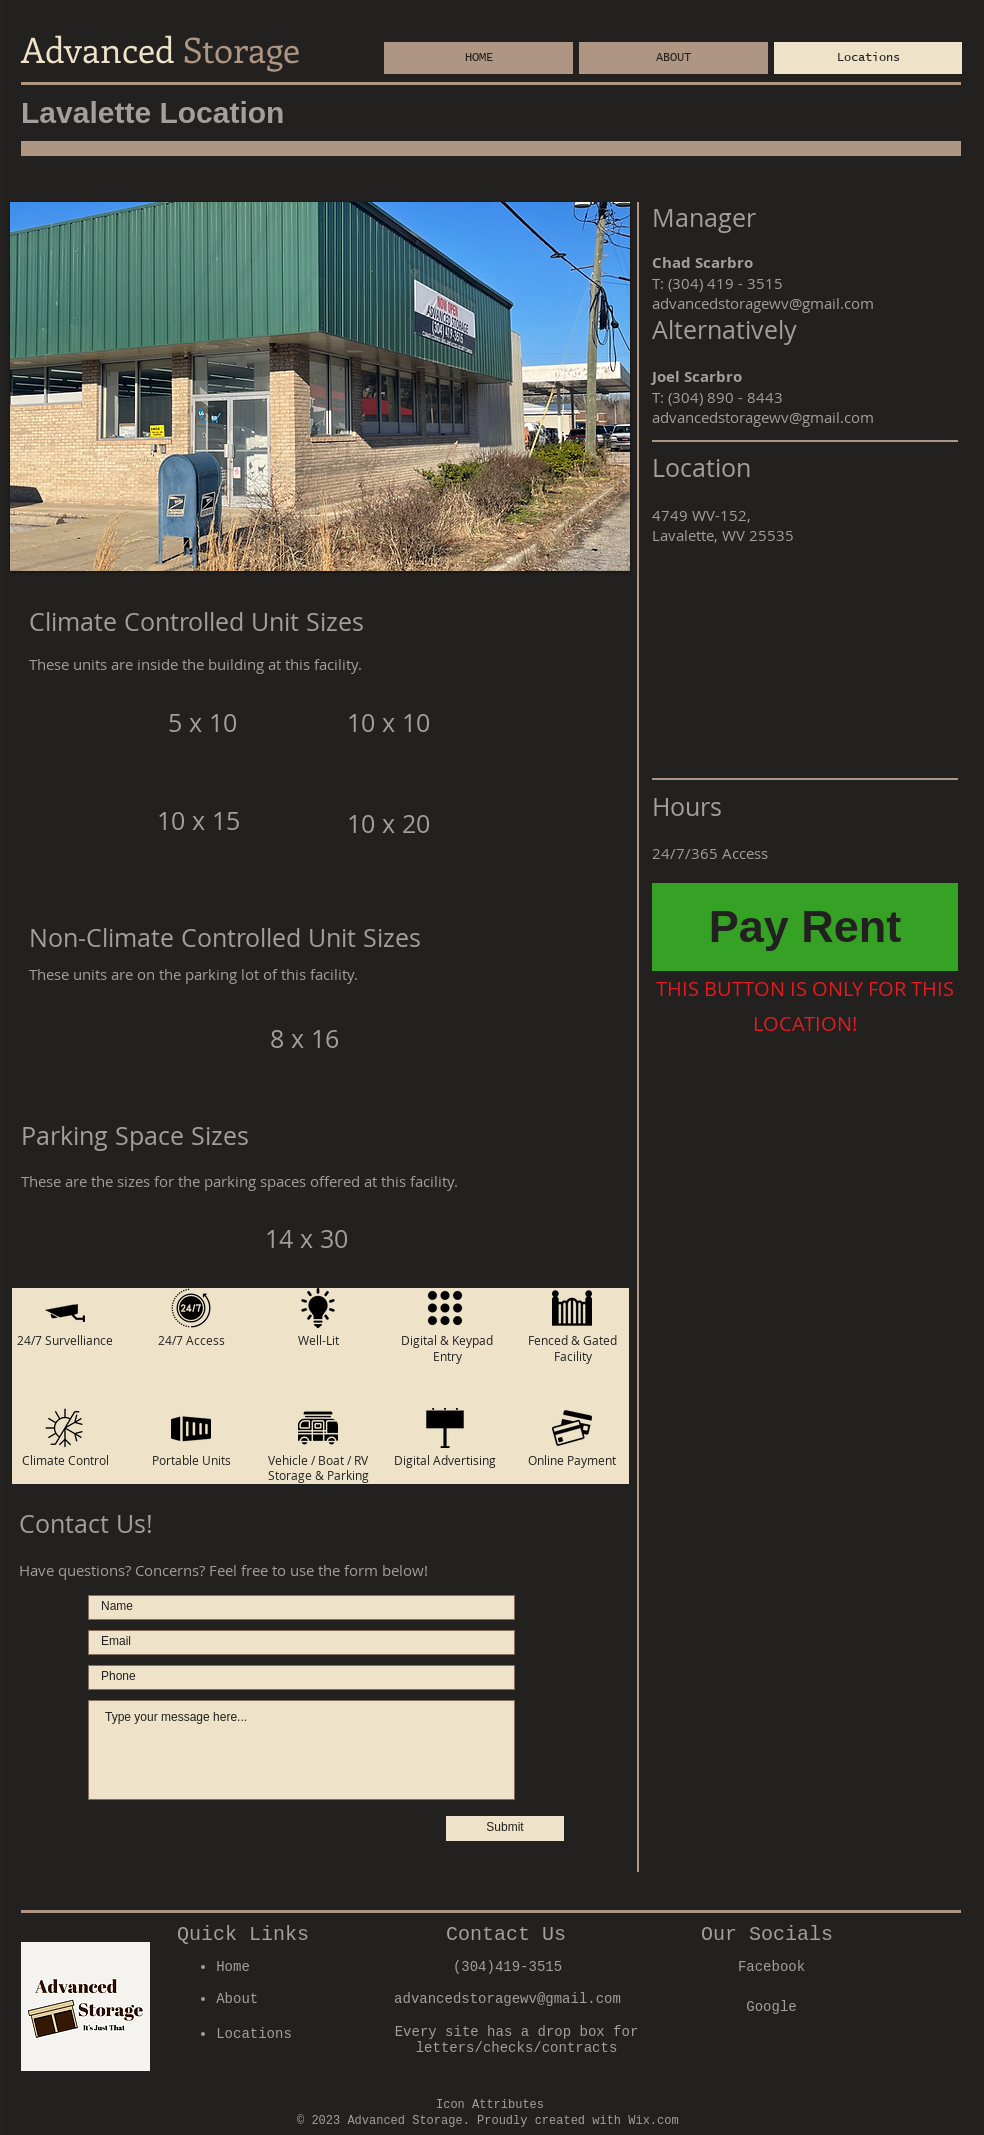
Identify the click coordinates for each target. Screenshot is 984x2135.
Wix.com (653, 2121)
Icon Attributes (490, 2105)
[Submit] (505, 1828)
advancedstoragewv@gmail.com (763, 303)
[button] (320, 386)
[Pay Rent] (805, 927)
